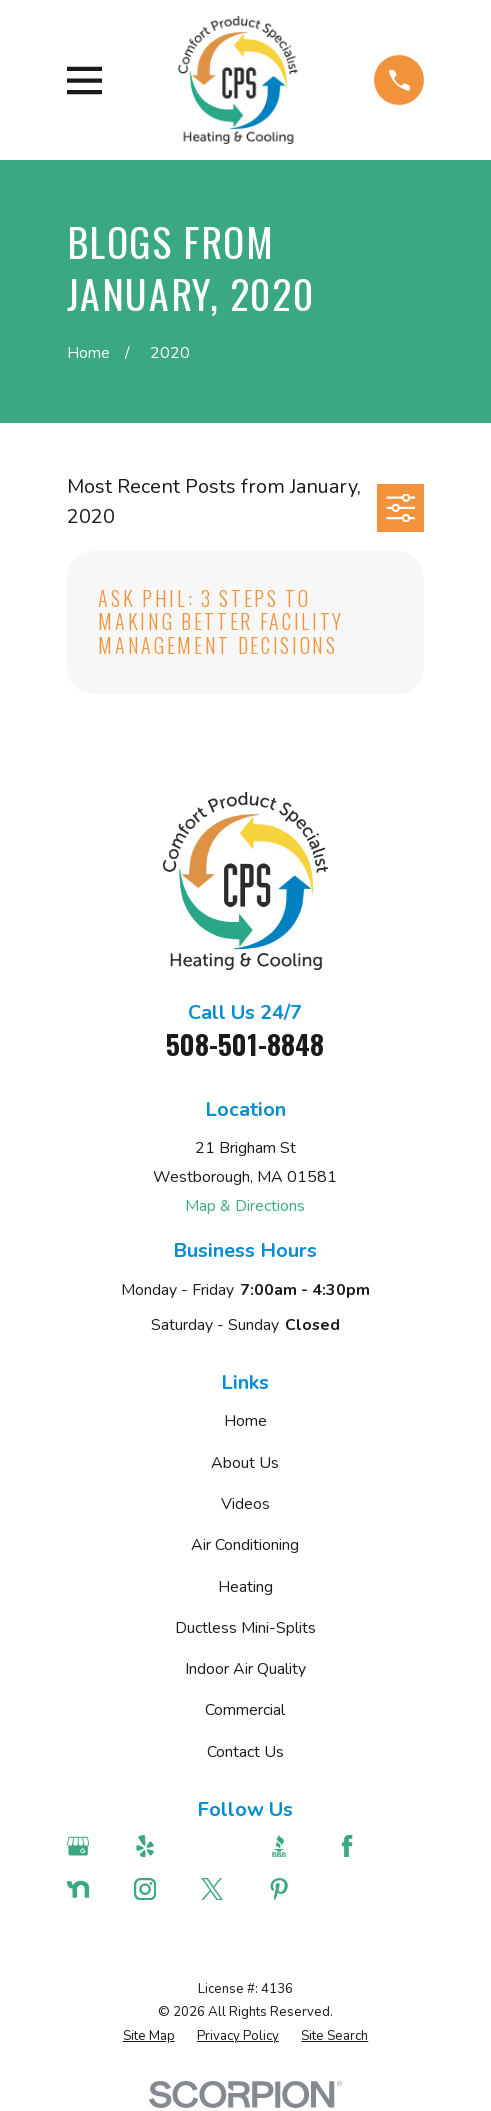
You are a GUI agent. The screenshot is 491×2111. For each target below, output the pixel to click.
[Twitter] (224, 1889)
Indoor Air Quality (245, 1669)
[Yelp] (157, 1846)
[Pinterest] (291, 1889)
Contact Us (245, 1752)
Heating (245, 1587)
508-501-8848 (245, 1044)
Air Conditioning (245, 1545)
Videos (245, 1504)
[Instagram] (157, 1889)
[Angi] (224, 1846)
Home (245, 1421)
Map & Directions (245, 1206)
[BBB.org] (291, 1846)
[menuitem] (149, 2037)
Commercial (245, 1710)
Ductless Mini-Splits (245, 1628)
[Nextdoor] (90, 1889)
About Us (245, 1463)
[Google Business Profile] (90, 1846)
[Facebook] (359, 1846)
